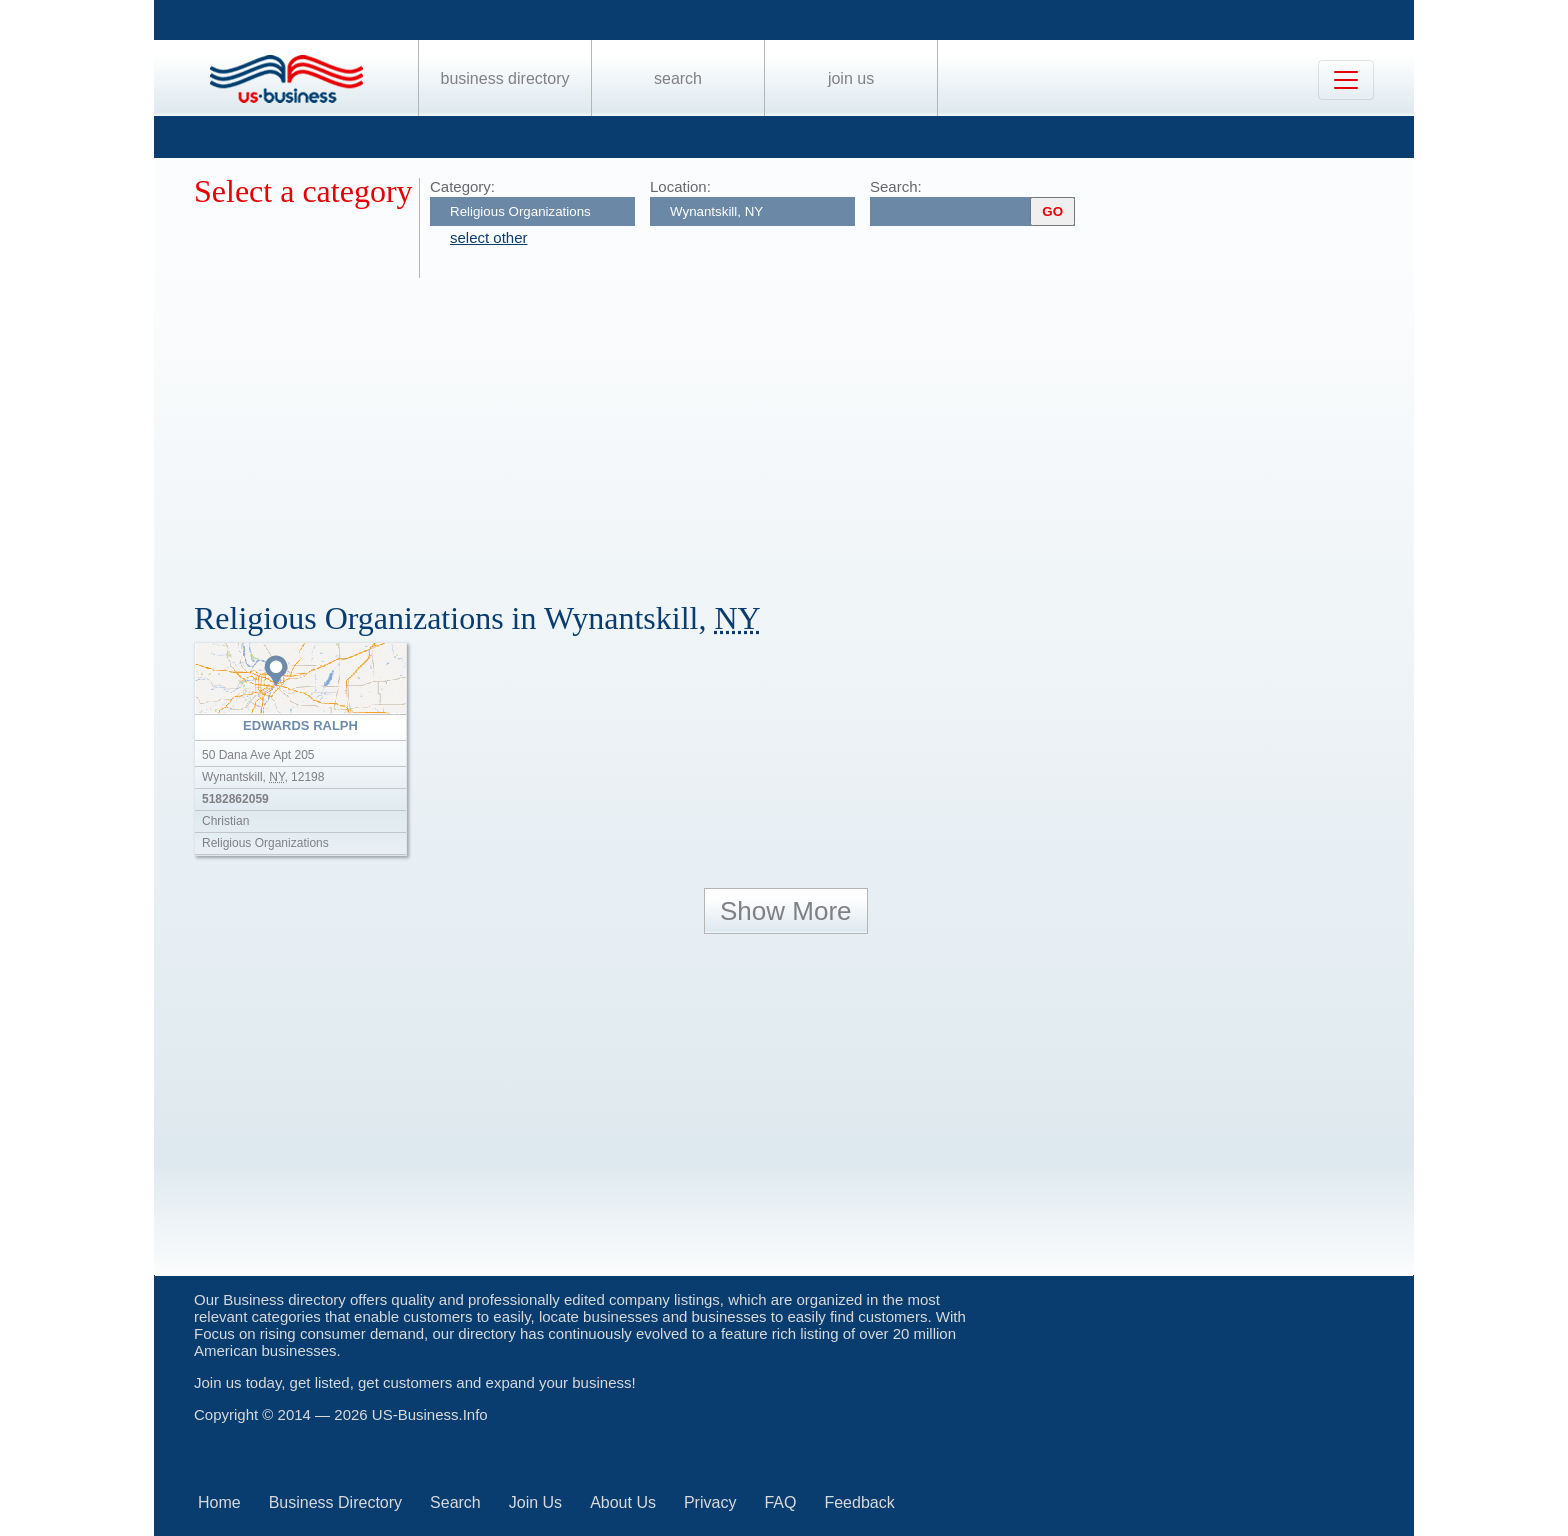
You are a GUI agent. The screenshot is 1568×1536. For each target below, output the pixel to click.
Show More (786, 911)
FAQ (780, 1502)
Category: (462, 186)
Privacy (710, 1502)
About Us (623, 1502)
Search (678, 78)
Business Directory (505, 78)
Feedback (859, 1502)
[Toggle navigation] (1346, 80)
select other (489, 237)
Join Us (851, 78)
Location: (680, 186)
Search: (896, 186)
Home (219, 1502)
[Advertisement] (794, 428)
